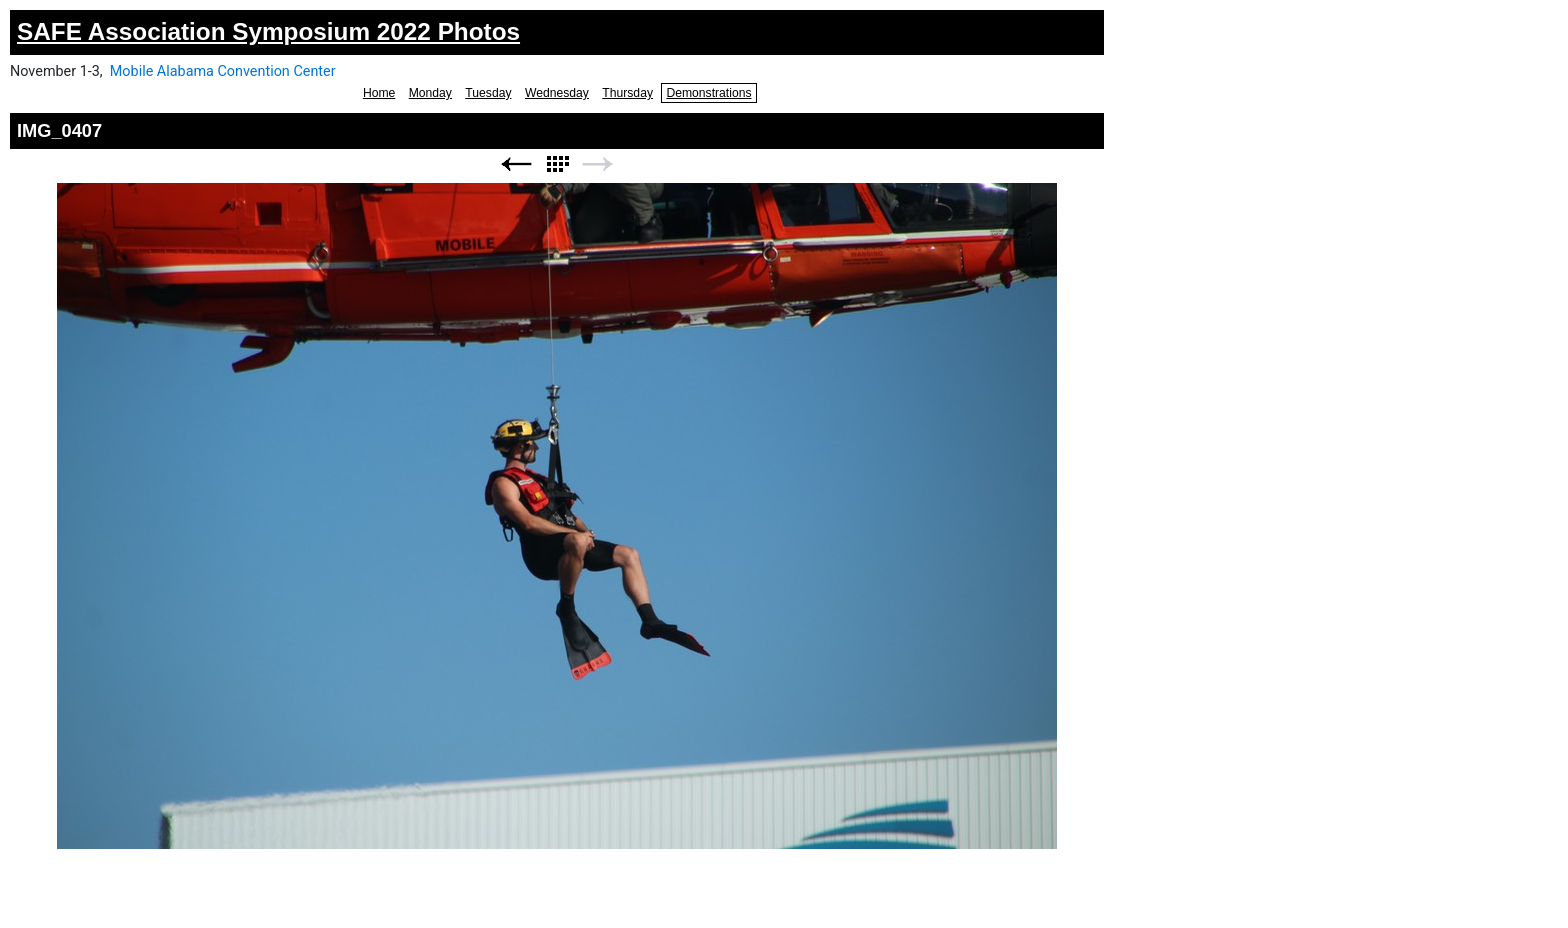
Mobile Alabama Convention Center (223, 71)
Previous (516, 164)
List (557, 164)
